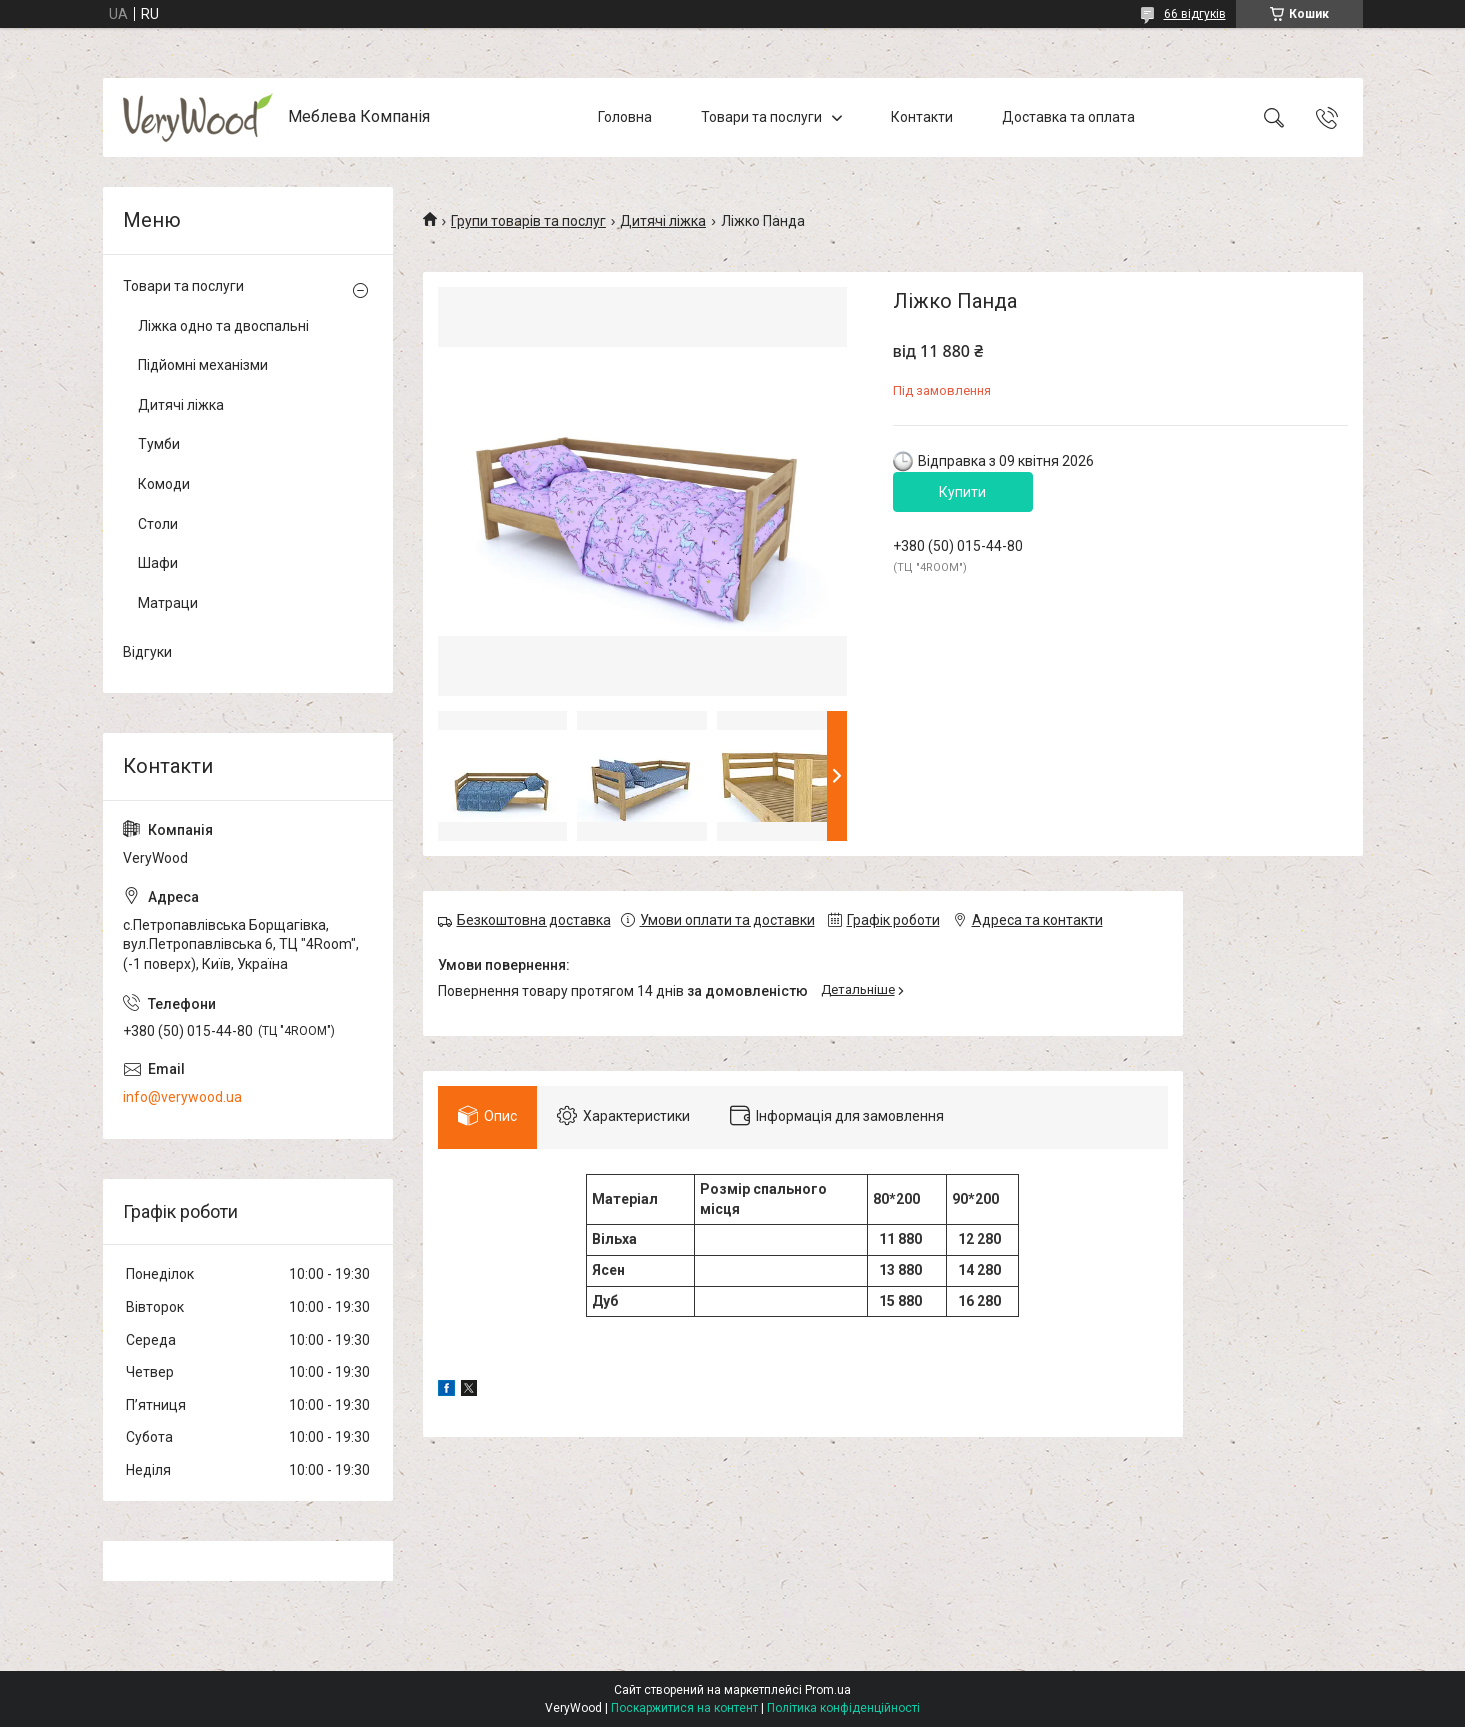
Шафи (158, 563)
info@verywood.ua (182, 1097)
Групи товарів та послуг (528, 221)
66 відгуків (1195, 14)
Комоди (164, 484)
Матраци (168, 603)
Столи (158, 524)
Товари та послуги (761, 117)
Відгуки (147, 652)
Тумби (159, 444)
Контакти (922, 117)
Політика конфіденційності (843, 1708)
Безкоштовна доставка (534, 920)
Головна (625, 117)
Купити (962, 492)
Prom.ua (828, 1690)
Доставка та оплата (1068, 117)
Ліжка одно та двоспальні (223, 326)
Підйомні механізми (203, 365)
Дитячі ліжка (663, 221)
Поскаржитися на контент (684, 1708)
